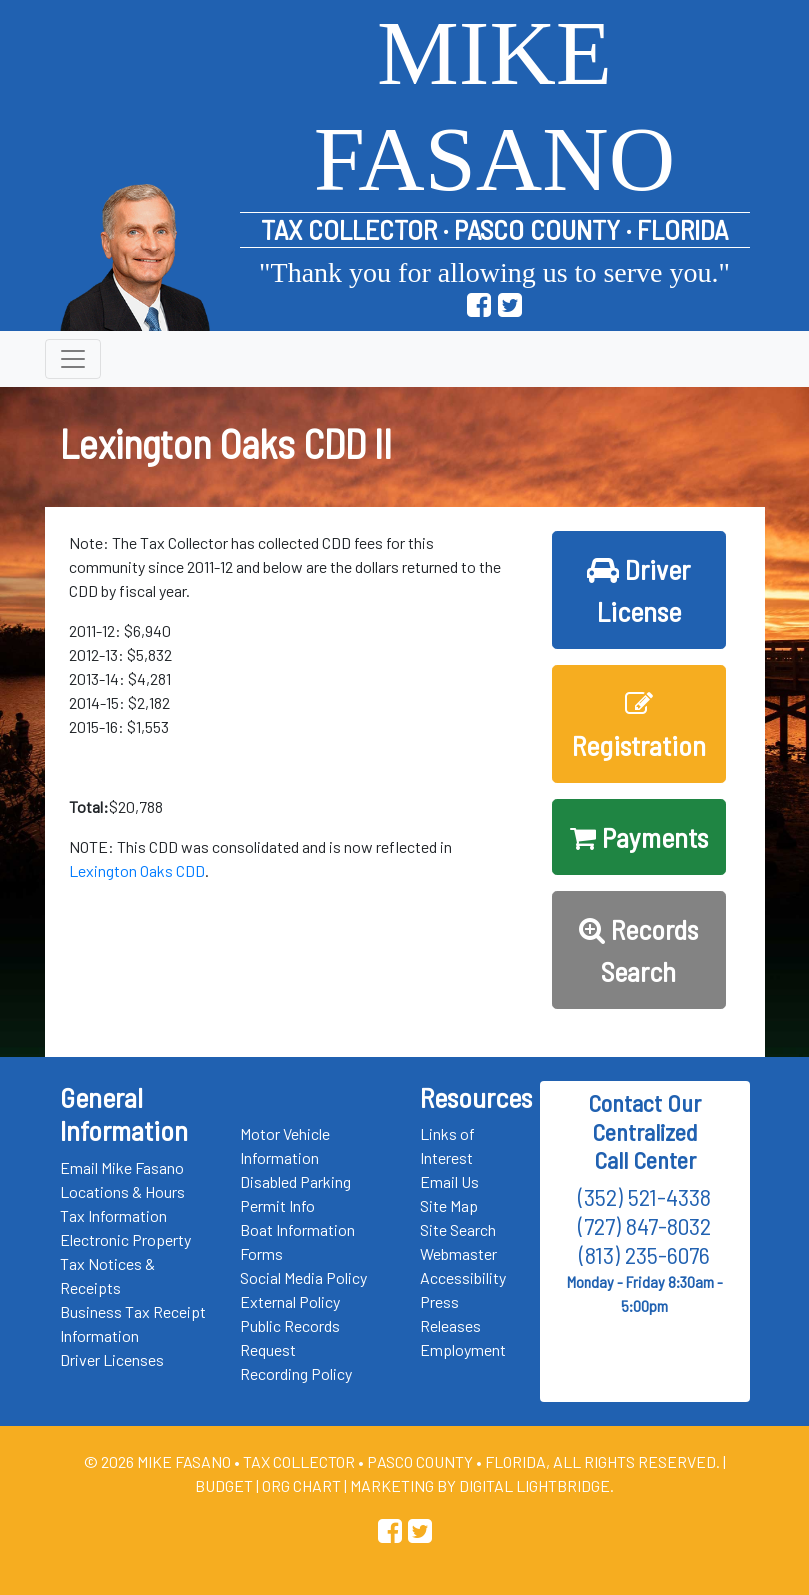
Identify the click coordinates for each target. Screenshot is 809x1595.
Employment (463, 1349)
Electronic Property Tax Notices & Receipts (125, 1263)
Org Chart (301, 1485)
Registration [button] (639, 726)
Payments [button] (639, 837)
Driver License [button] (638, 590)
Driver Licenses (112, 1359)
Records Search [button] (638, 950)
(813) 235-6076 (644, 1254)
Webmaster (458, 1253)
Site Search (458, 1229)
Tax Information (113, 1215)
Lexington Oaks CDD (137, 870)
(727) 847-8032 (644, 1225)
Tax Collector (300, 1461)
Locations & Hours (122, 1191)
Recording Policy (296, 1373)
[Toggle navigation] (73, 359)
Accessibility (463, 1277)
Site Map (449, 1205)
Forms (261, 1253)
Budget (224, 1485)
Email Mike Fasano (122, 1167)
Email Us (449, 1181)
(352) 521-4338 (644, 1196)
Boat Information (297, 1229)
